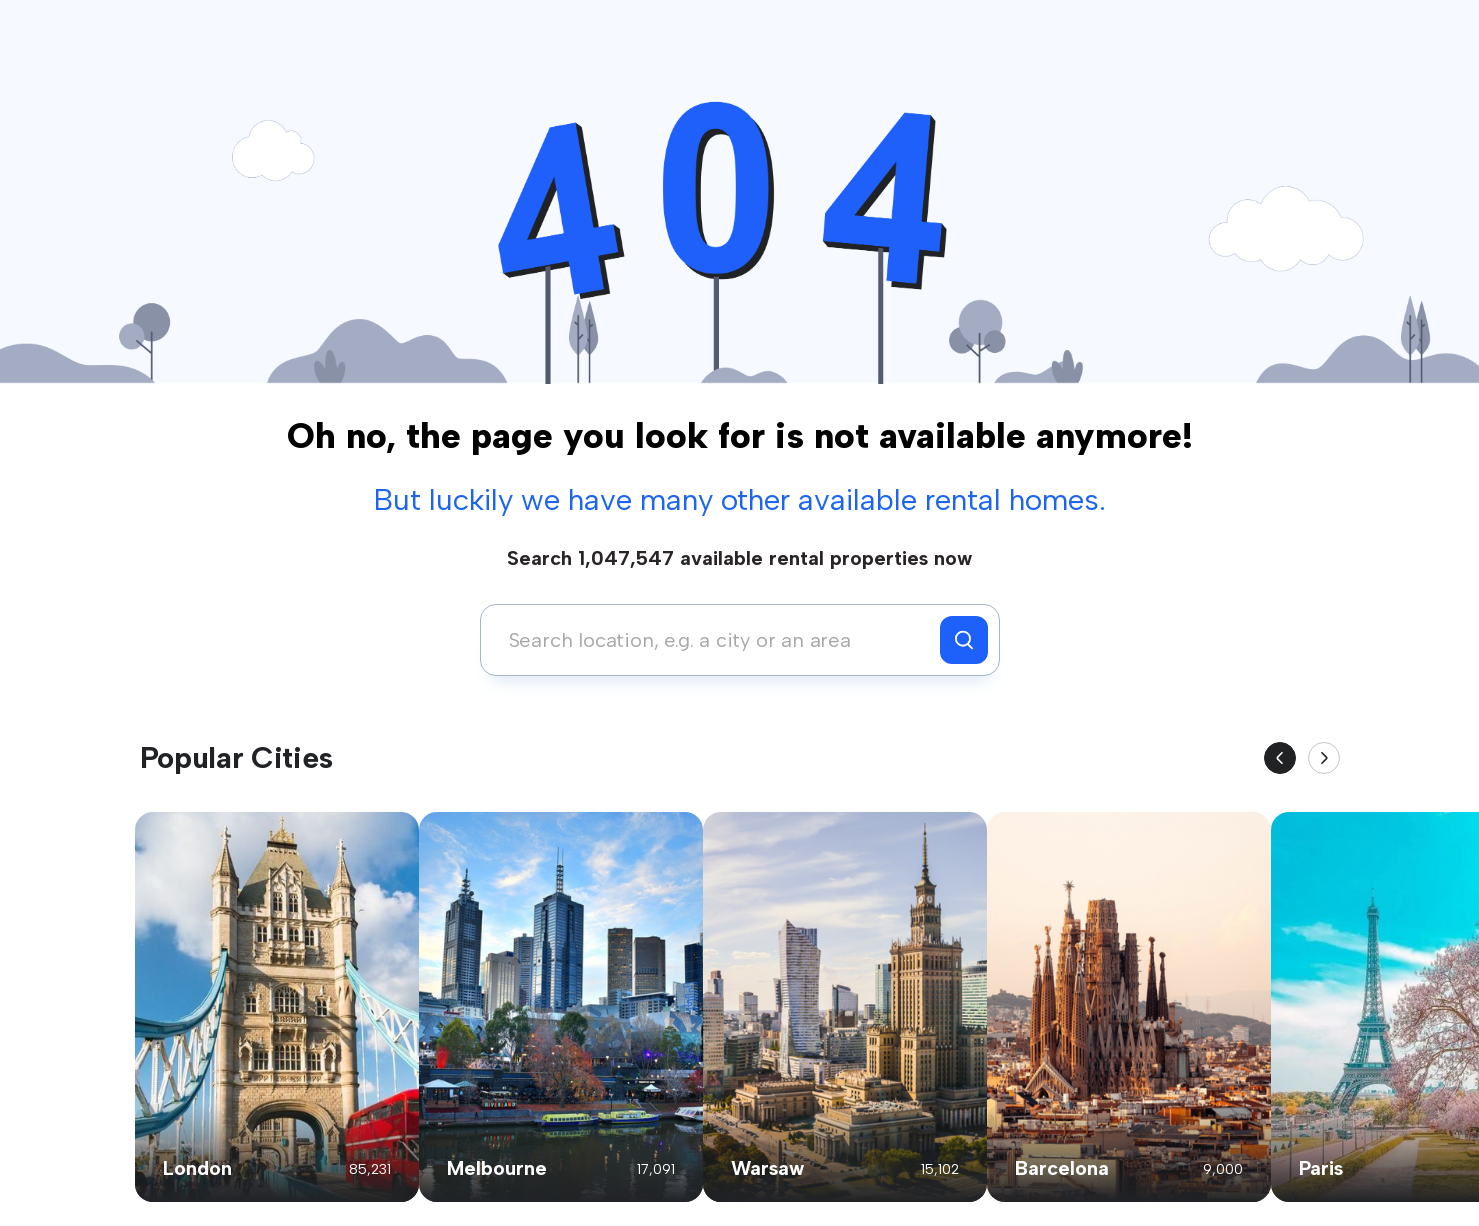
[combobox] (715, 640)
